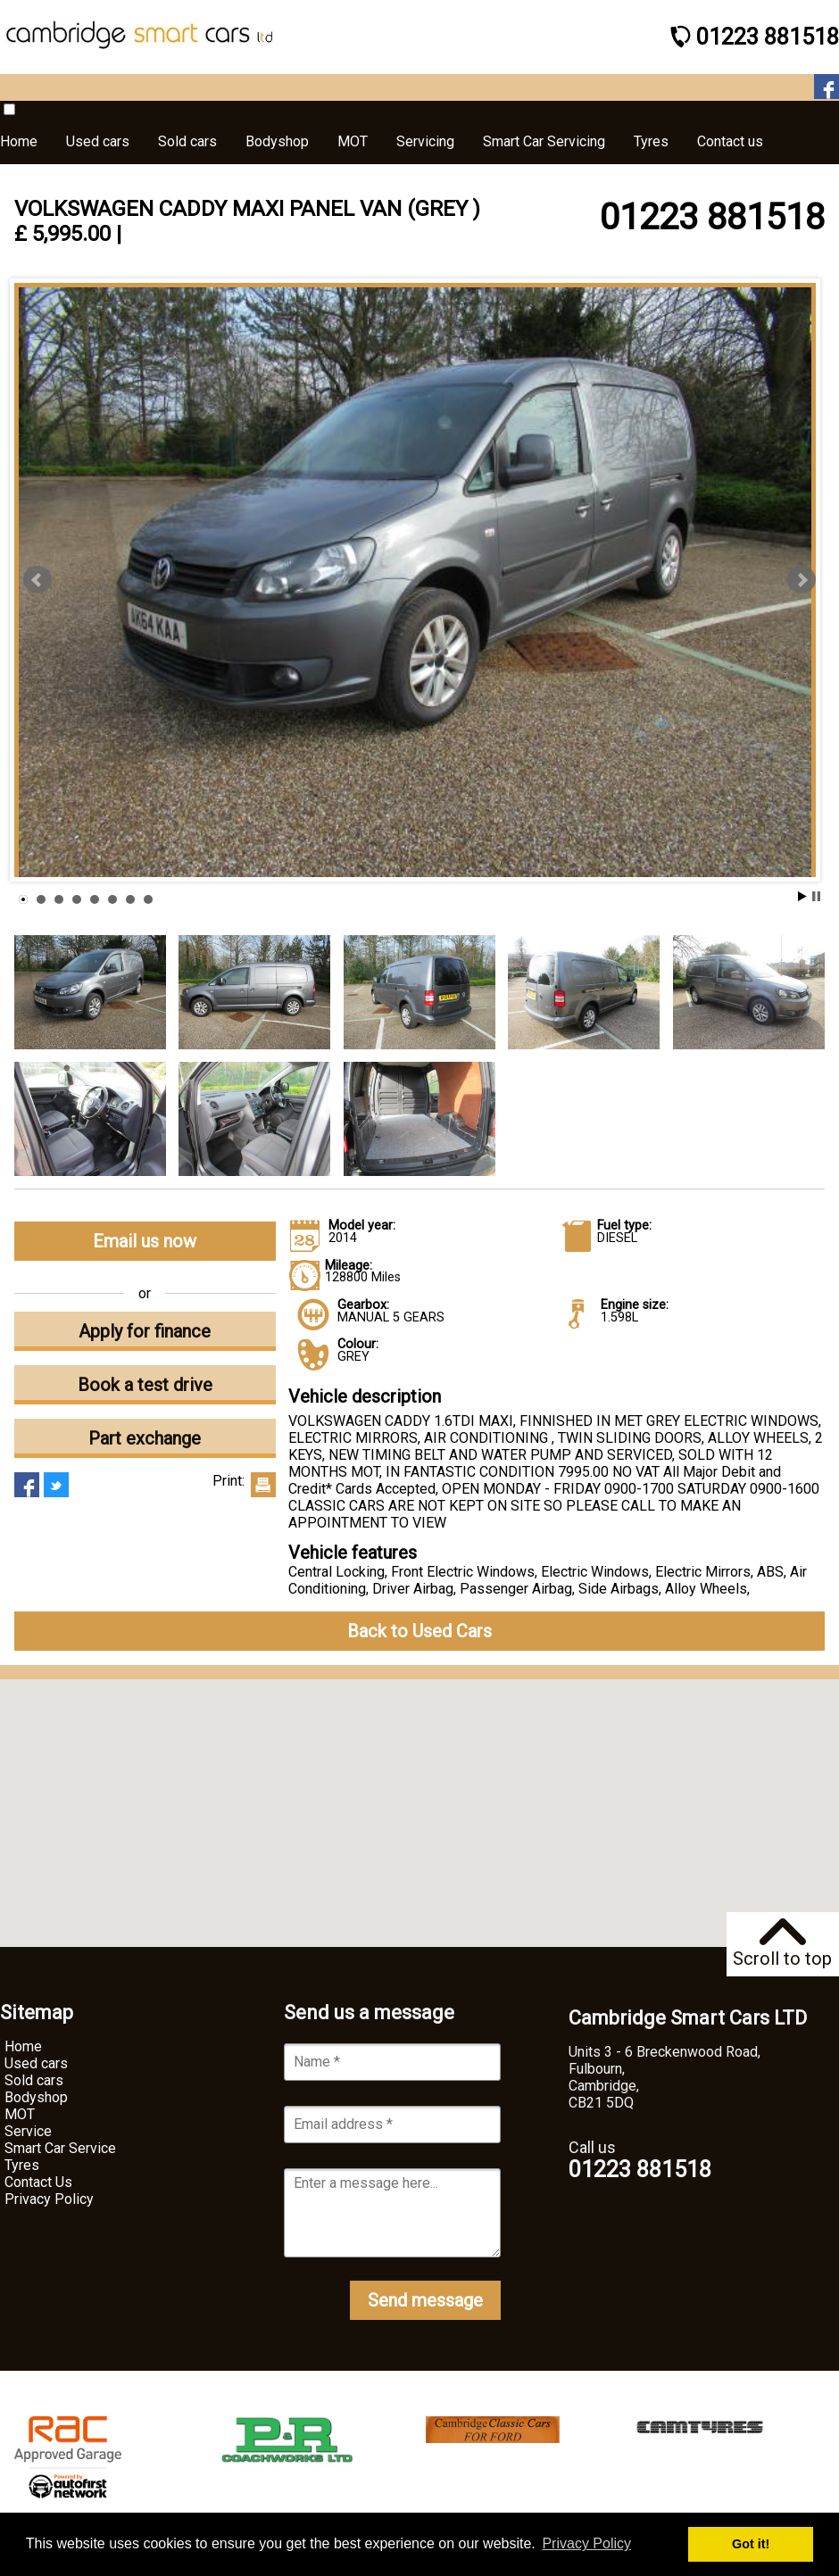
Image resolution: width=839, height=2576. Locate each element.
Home (23, 2046)
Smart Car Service (60, 2148)
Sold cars (33, 2080)
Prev (37, 580)
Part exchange (144, 1438)
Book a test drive (145, 1385)
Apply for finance (145, 1331)
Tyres (21, 2165)
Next (801, 580)
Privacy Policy (49, 2199)
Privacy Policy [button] (586, 2543)
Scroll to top (782, 1943)
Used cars (36, 2063)
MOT (19, 2114)
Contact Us (38, 2182)
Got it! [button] (750, 2544)
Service (28, 2131)
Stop (816, 896)
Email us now (144, 1241)
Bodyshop (36, 2097)
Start (802, 896)
